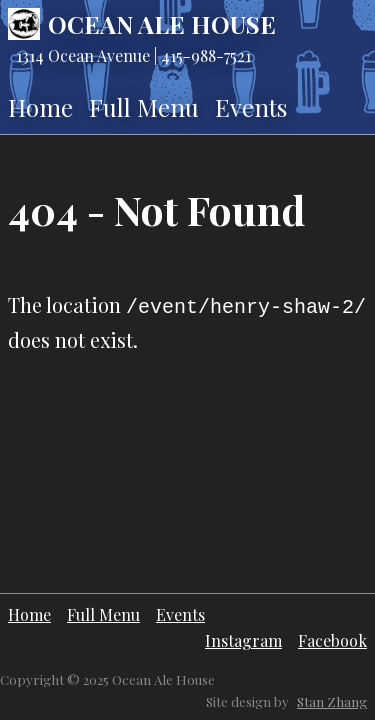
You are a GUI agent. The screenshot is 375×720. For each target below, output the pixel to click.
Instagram (243, 640)
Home (40, 107)
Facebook (332, 640)
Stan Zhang (332, 701)
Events (251, 107)
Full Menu (144, 107)
